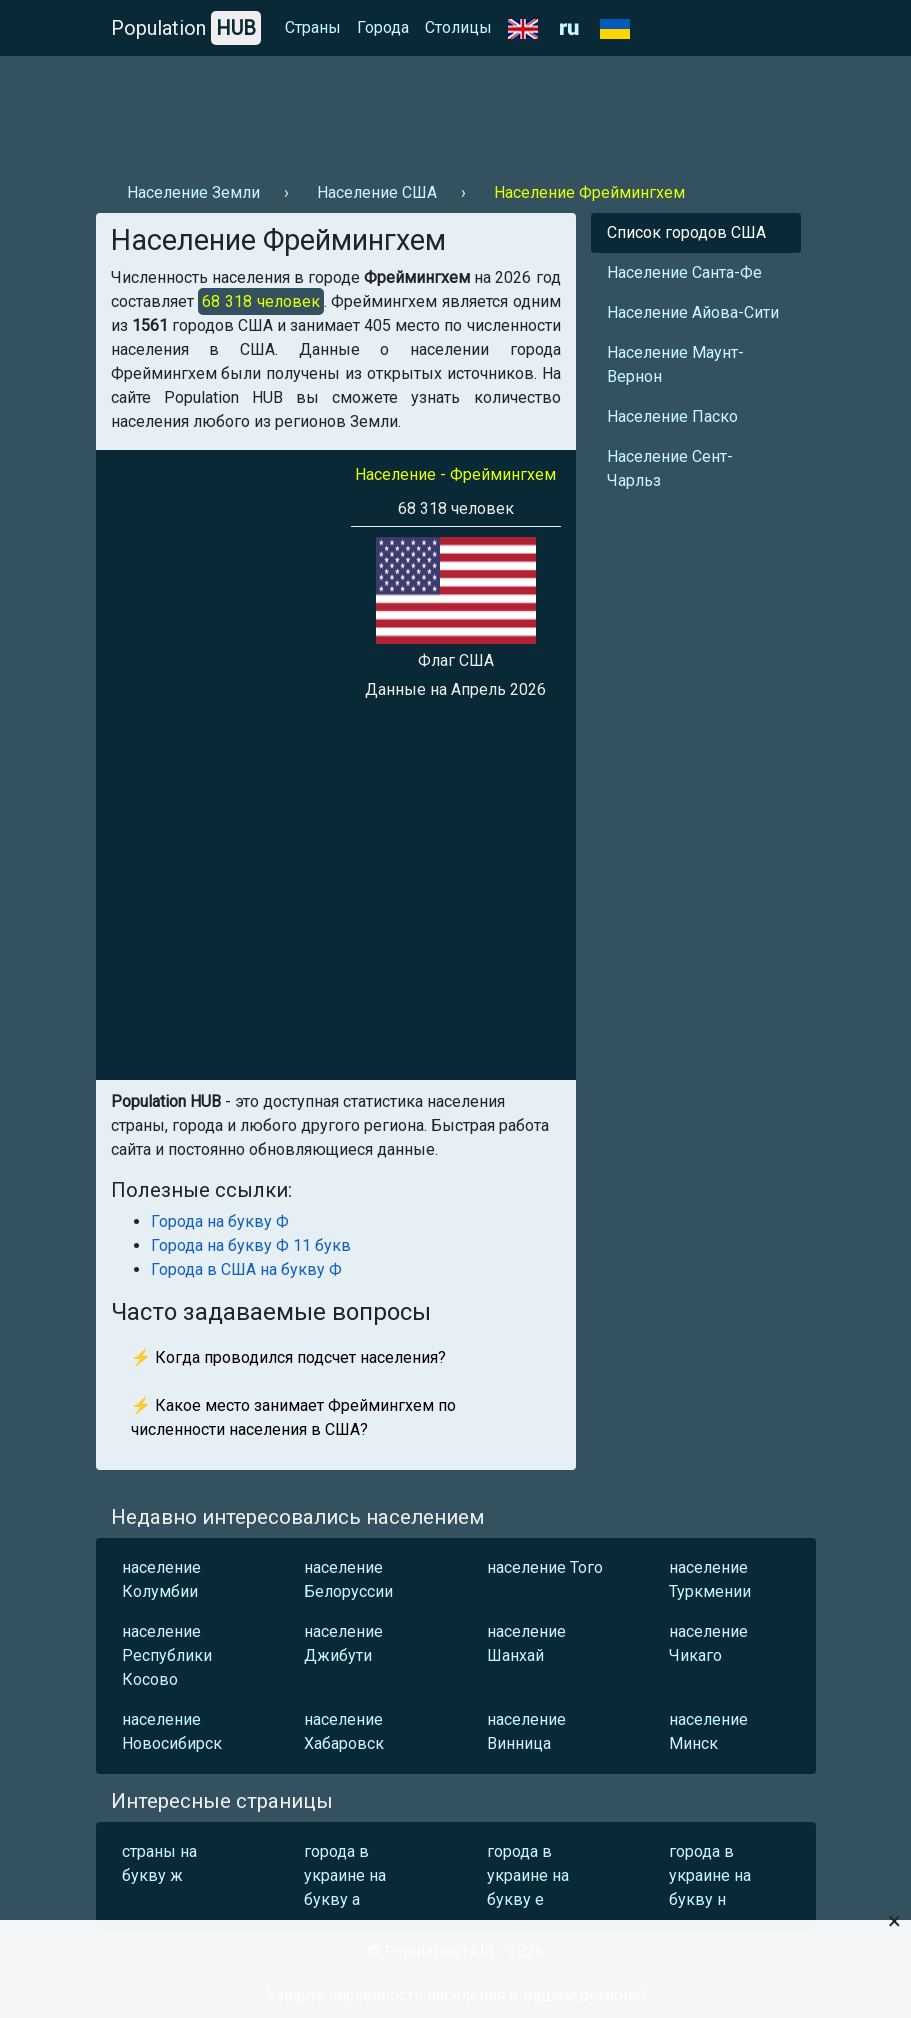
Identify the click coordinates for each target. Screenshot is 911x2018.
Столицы (458, 27)
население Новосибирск (172, 1731)
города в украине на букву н (710, 1875)
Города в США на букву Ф (246, 1269)
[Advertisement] (456, 111)
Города (383, 27)
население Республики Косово (167, 1655)
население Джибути (343, 1643)
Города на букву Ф (220, 1221)
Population (186, 28)
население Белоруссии (348, 1579)
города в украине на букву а (345, 1875)
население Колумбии (161, 1579)
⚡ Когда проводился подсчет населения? (288, 1357)
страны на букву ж (159, 1863)
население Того (545, 1567)
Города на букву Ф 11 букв (251, 1245)
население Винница (526, 1731)
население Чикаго (708, 1643)
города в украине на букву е (528, 1875)
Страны (313, 27)
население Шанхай (526, 1643)
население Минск (708, 1731)
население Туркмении (710, 1579)
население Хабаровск (344, 1731)
